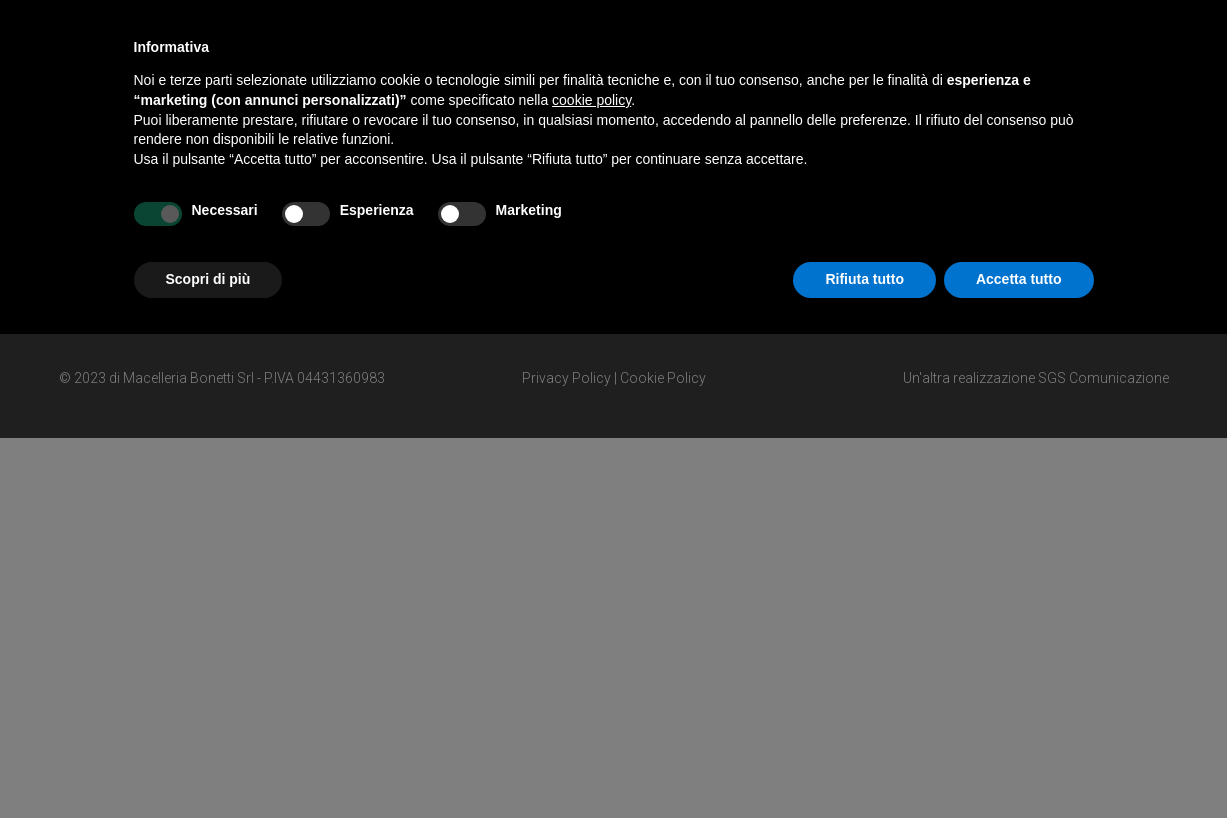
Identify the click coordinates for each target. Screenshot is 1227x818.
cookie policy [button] (591, 100)
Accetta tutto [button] (1019, 279)
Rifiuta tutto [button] (864, 279)
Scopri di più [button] (208, 279)
